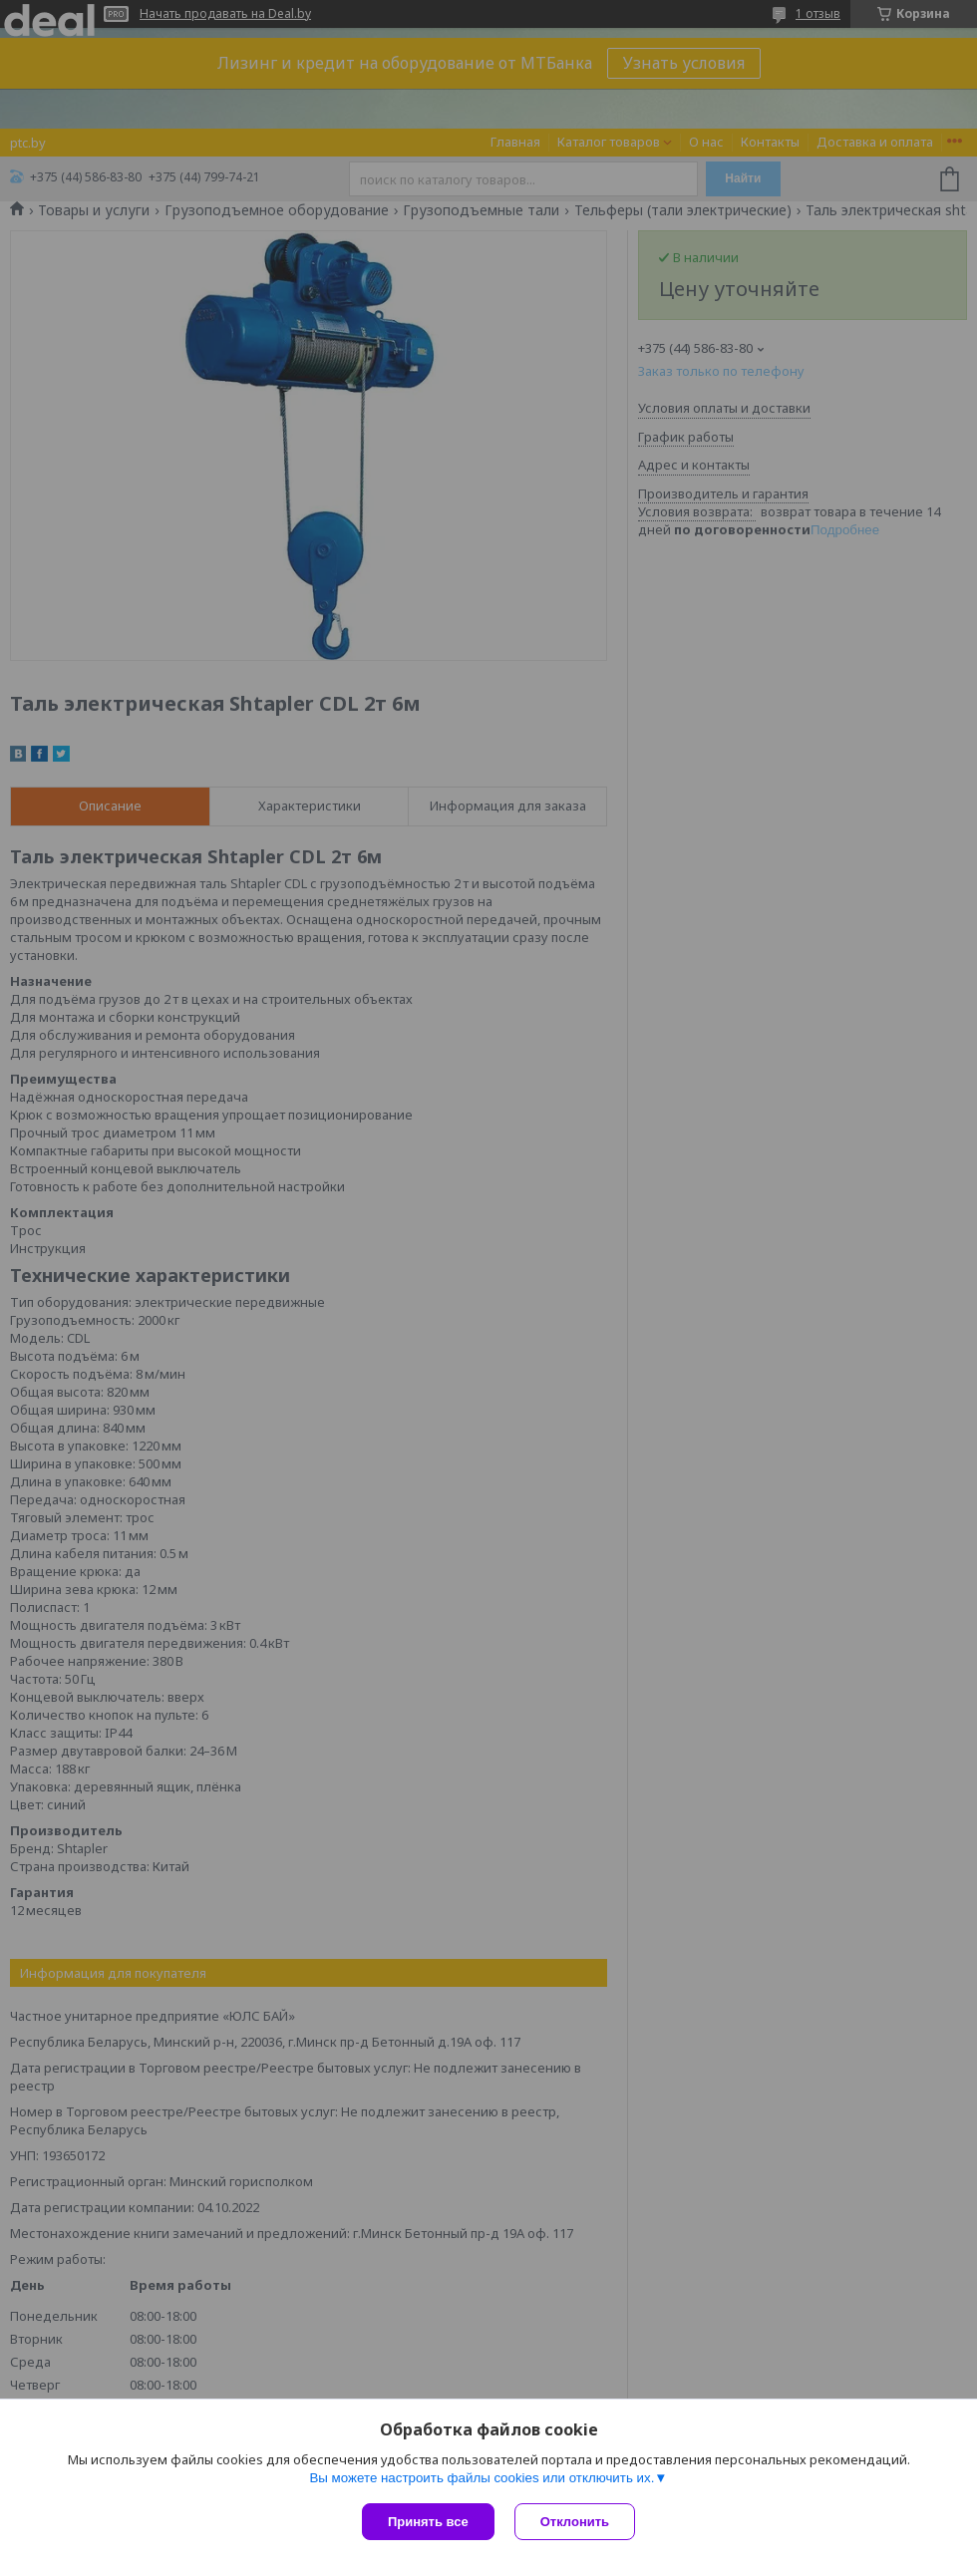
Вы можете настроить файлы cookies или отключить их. (481, 2477)
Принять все (428, 2521)
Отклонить (574, 2521)
